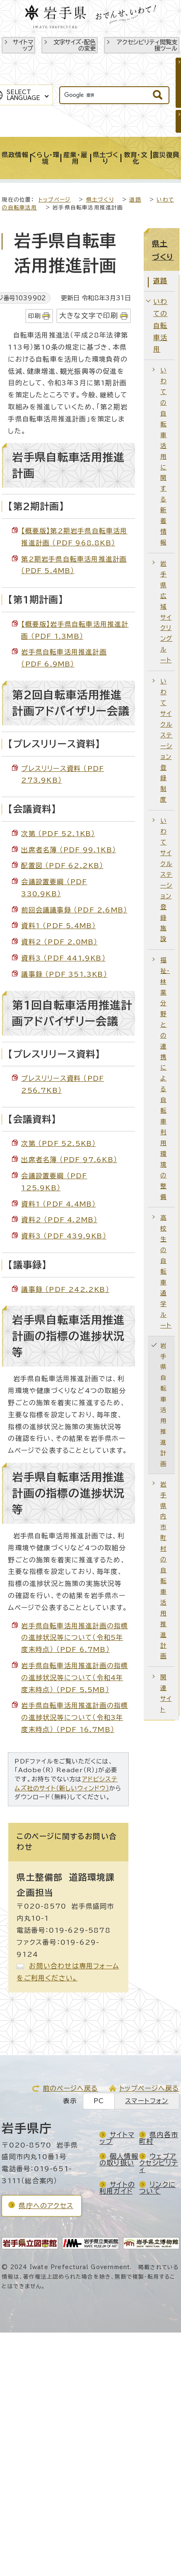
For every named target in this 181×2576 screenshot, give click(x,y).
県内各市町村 (158, 2138)
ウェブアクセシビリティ (158, 2163)
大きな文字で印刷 (88, 315)
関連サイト (165, 1693)
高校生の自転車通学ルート (165, 1271)
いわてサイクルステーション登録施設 (166, 879)
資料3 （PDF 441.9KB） (63, 958)
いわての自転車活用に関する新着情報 (163, 456)
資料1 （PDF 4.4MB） (58, 1204)
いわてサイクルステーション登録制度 (166, 740)
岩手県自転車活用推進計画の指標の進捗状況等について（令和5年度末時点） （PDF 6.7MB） (74, 1637)
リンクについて (157, 2187)
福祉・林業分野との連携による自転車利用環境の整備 (165, 1078)
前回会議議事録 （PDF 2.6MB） (74, 910)
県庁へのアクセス (46, 2205)
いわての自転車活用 (160, 325)
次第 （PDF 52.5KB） (58, 1143)
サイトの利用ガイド (117, 2187)
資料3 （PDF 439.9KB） (63, 1236)
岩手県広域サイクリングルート (166, 611)
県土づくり (100, 199)
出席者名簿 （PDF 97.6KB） (69, 1159)
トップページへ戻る (149, 2088)
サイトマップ (23, 45)
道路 (135, 199)
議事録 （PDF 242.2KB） (65, 1289)
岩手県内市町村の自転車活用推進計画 (163, 1570)
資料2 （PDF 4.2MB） (59, 1219)
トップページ (54, 199)
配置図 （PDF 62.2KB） (62, 865)
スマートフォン (146, 2101)
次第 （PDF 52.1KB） (58, 833)
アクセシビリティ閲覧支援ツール (147, 45)
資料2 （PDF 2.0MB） (59, 942)
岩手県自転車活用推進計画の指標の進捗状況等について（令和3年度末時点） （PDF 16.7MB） (74, 1717)
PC (99, 2101)
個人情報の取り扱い (118, 2159)
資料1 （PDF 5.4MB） (58, 925)
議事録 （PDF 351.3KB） (64, 974)
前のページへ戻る (70, 2088)
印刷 (34, 316)
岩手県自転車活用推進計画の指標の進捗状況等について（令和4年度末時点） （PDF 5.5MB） (74, 1677)
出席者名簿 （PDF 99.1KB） (68, 850)
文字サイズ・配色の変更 (74, 45)
